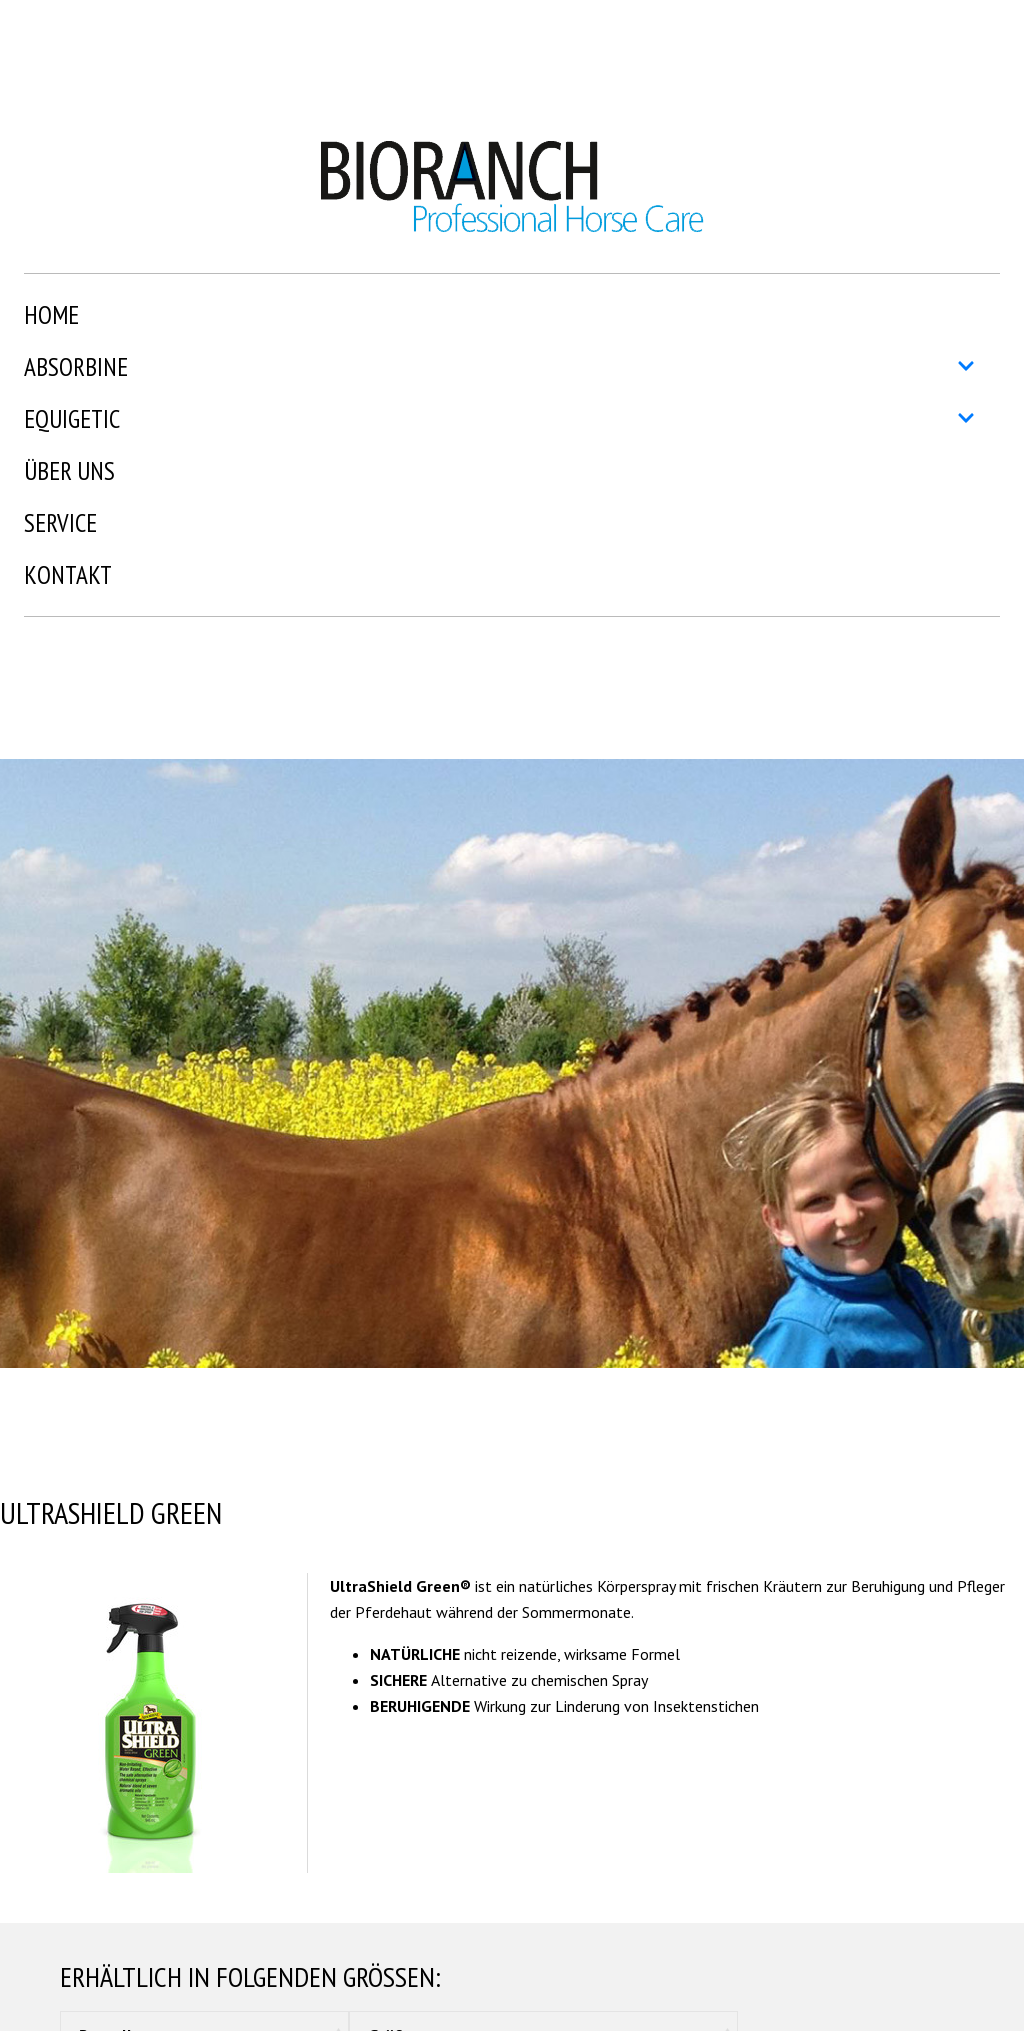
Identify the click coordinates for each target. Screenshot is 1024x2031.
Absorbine (499, 367)
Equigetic (499, 419)
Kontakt (68, 575)
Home (51, 315)
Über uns (69, 471)
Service (60, 523)
